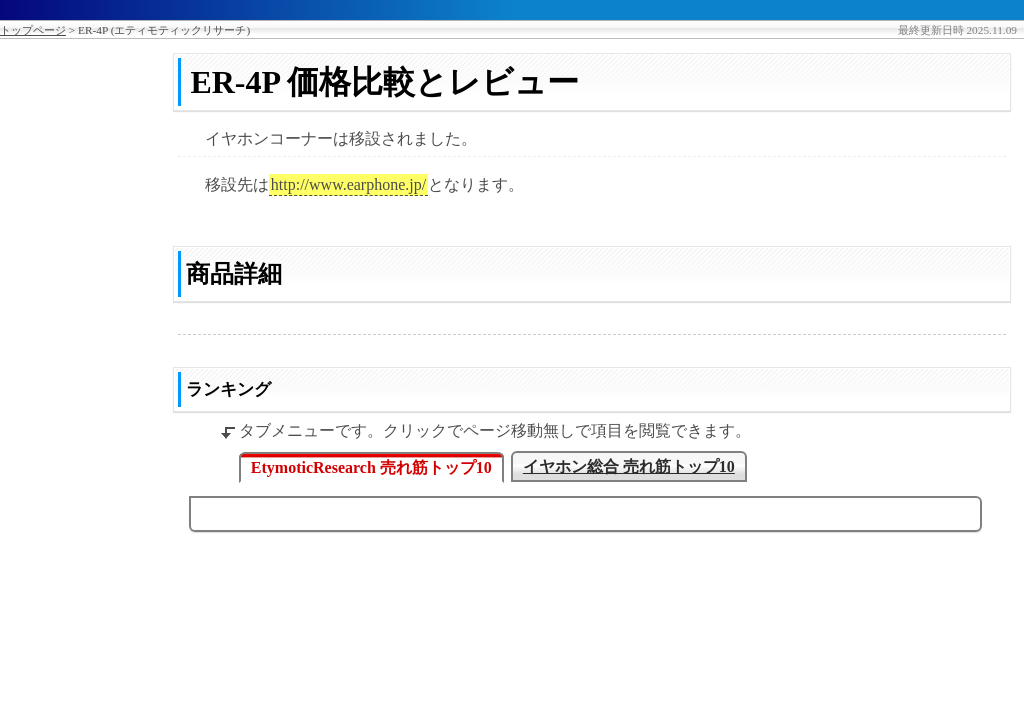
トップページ (33, 30)
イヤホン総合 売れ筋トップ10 (629, 466)
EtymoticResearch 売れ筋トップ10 (371, 467)
